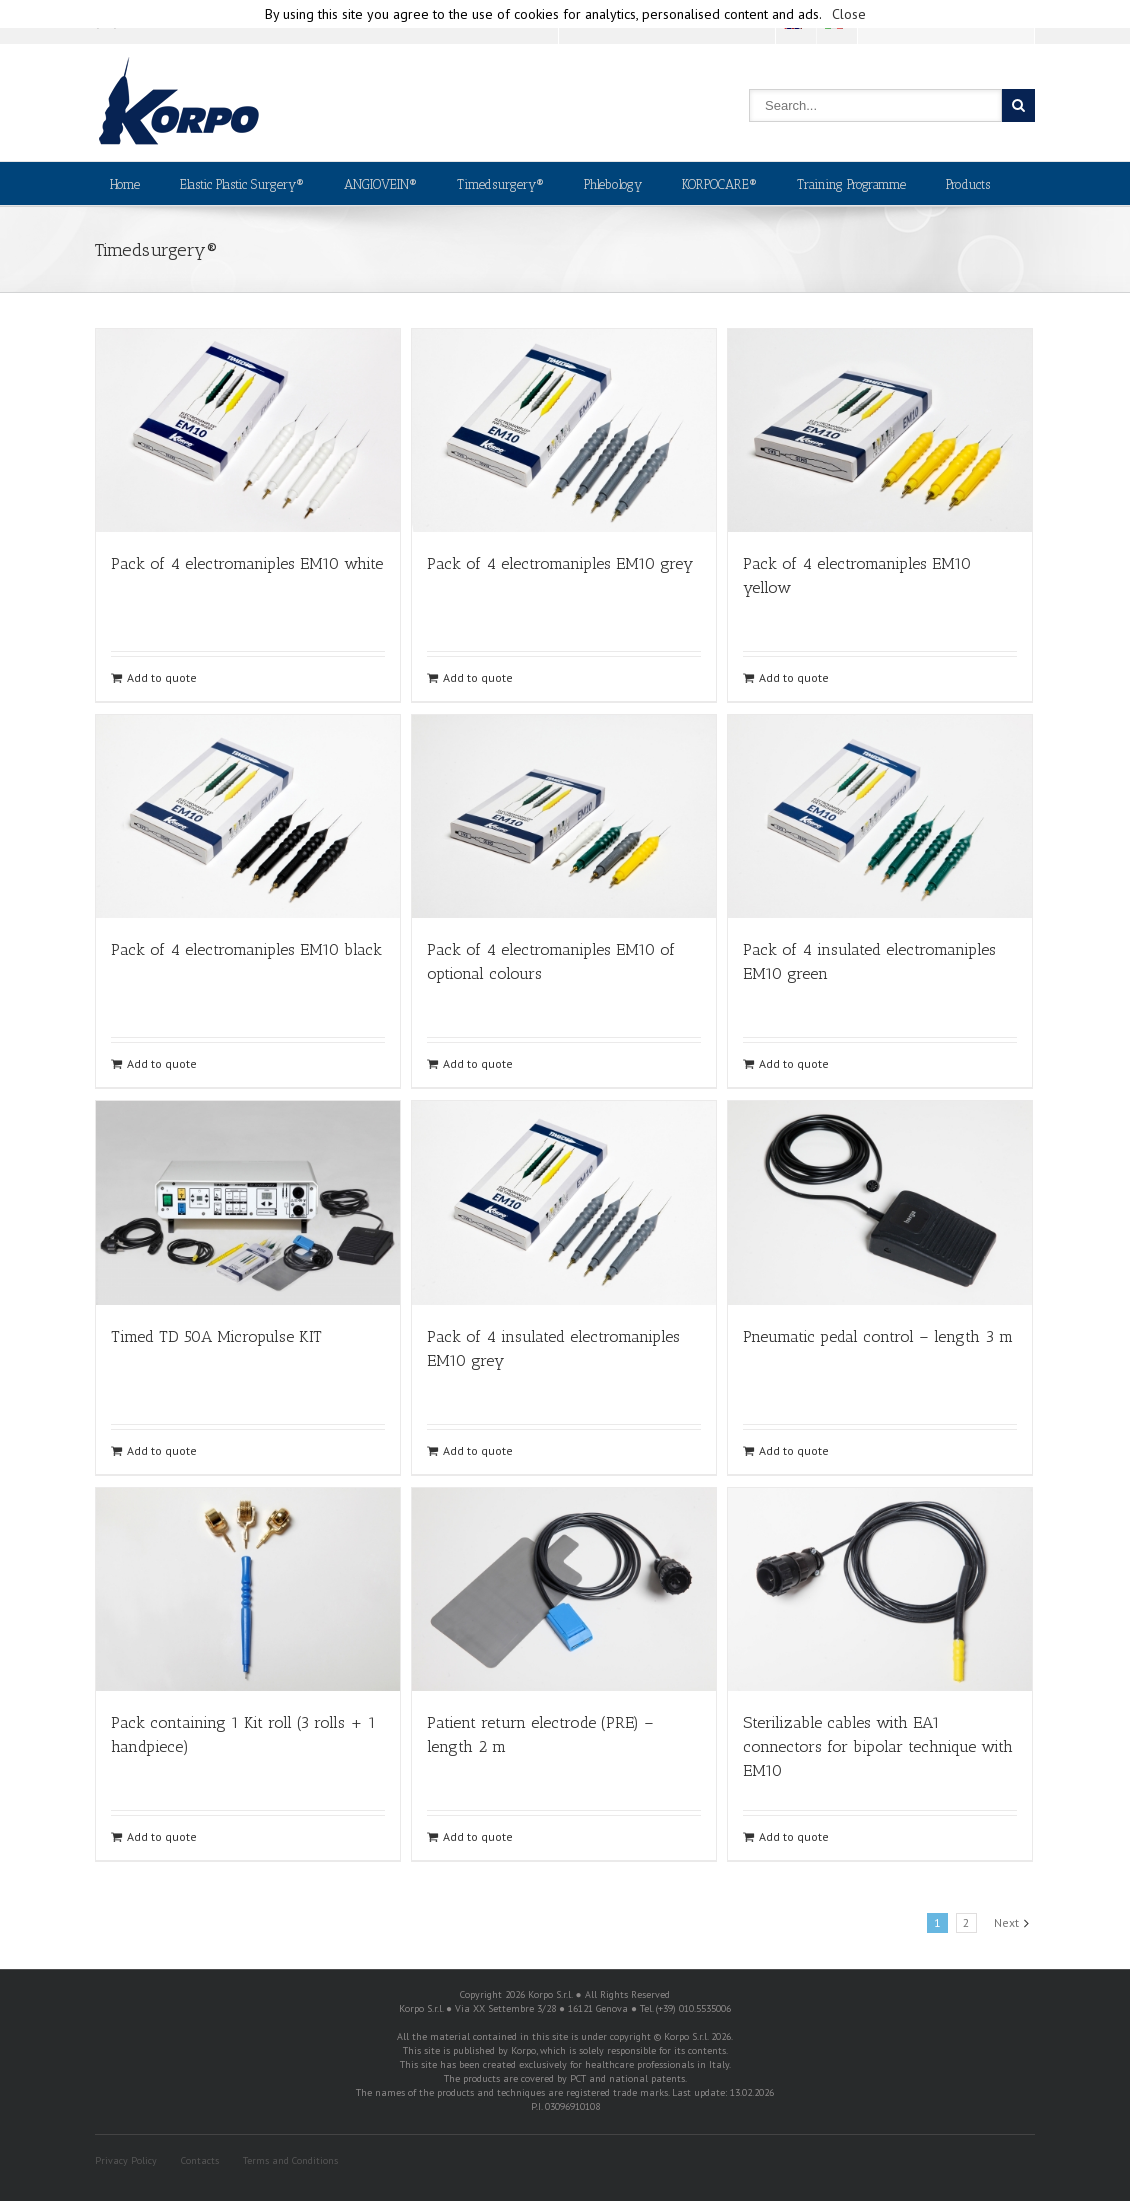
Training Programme (851, 184)
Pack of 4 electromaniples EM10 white (247, 563)
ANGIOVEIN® (380, 184)
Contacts (200, 2160)
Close (849, 14)
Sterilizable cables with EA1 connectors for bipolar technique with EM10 (878, 1746)
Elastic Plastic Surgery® (242, 184)
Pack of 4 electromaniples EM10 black (246, 949)
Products (968, 184)
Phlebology (613, 184)
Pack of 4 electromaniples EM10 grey (560, 563)
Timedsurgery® (500, 184)
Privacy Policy (126, 2160)
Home (125, 184)
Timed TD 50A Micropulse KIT (216, 1336)
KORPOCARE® (719, 184)
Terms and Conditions (290, 2160)
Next (1006, 1922)
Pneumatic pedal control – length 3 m (878, 1336)
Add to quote (162, 677)
